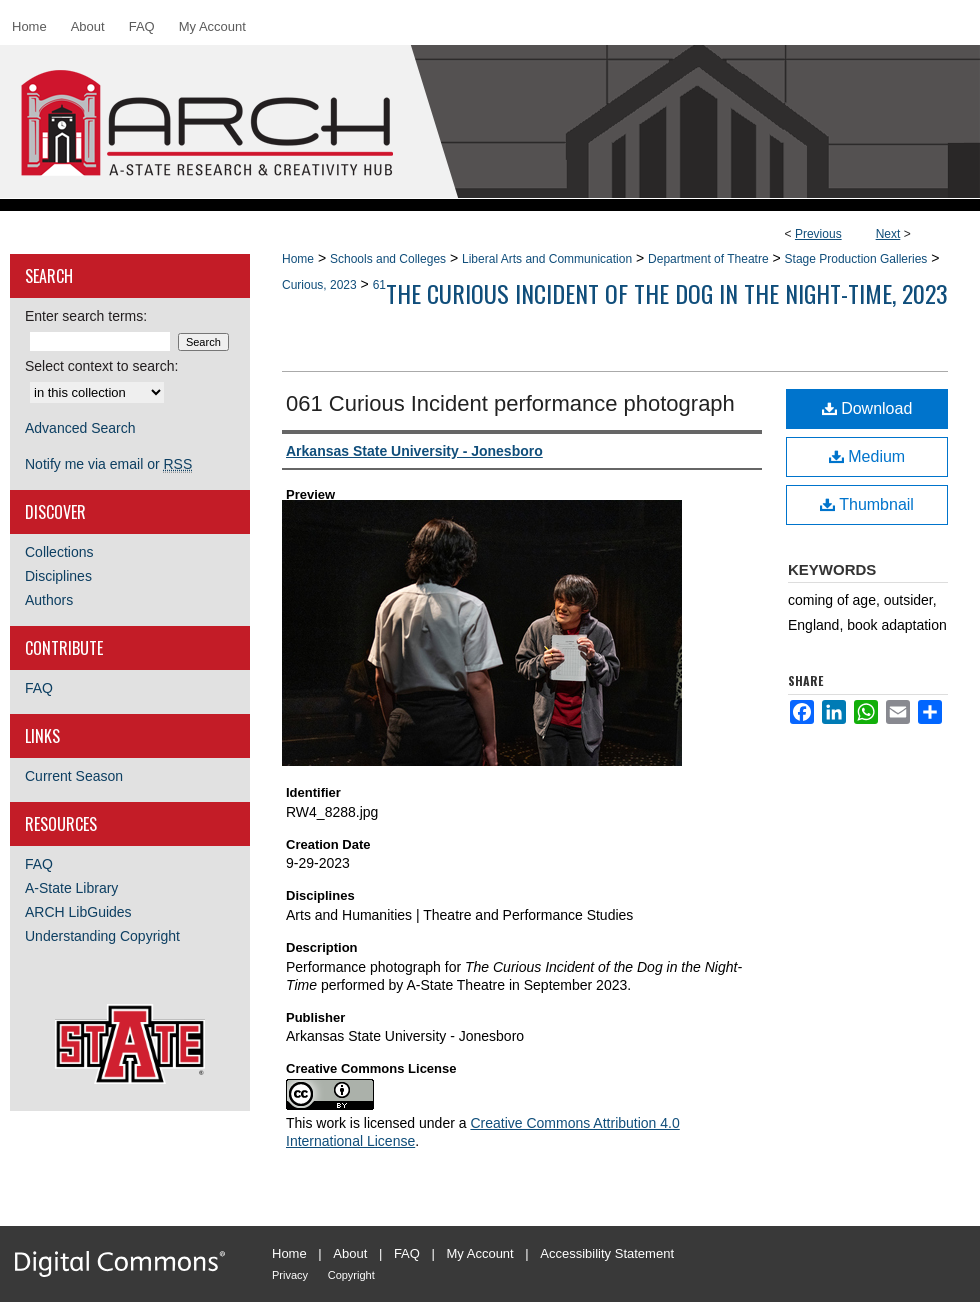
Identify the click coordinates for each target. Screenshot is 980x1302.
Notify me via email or (108, 464)
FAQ (39, 688)
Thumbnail (867, 504)
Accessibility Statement (607, 1253)
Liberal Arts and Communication (547, 259)
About (350, 1253)
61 (379, 285)
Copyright (351, 1275)
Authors (49, 600)
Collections (59, 552)
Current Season (74, 776)
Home (298, 259)
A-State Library (71, 888)
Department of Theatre (708, 259)
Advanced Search (80, 428)
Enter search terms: (86, 316)
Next (888, 234)
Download (867, 408)
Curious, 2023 (319, 285)
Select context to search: (101, 366)
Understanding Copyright (102, 936)
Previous (818, 234)
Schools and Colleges (388, 259)
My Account (480, 1253)
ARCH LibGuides (78, 912)
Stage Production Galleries (856, 259)
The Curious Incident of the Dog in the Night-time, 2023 (667, 293)
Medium (867, 456)
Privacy (290, 1275)
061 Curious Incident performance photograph (510, 403)
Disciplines (58, 576)
